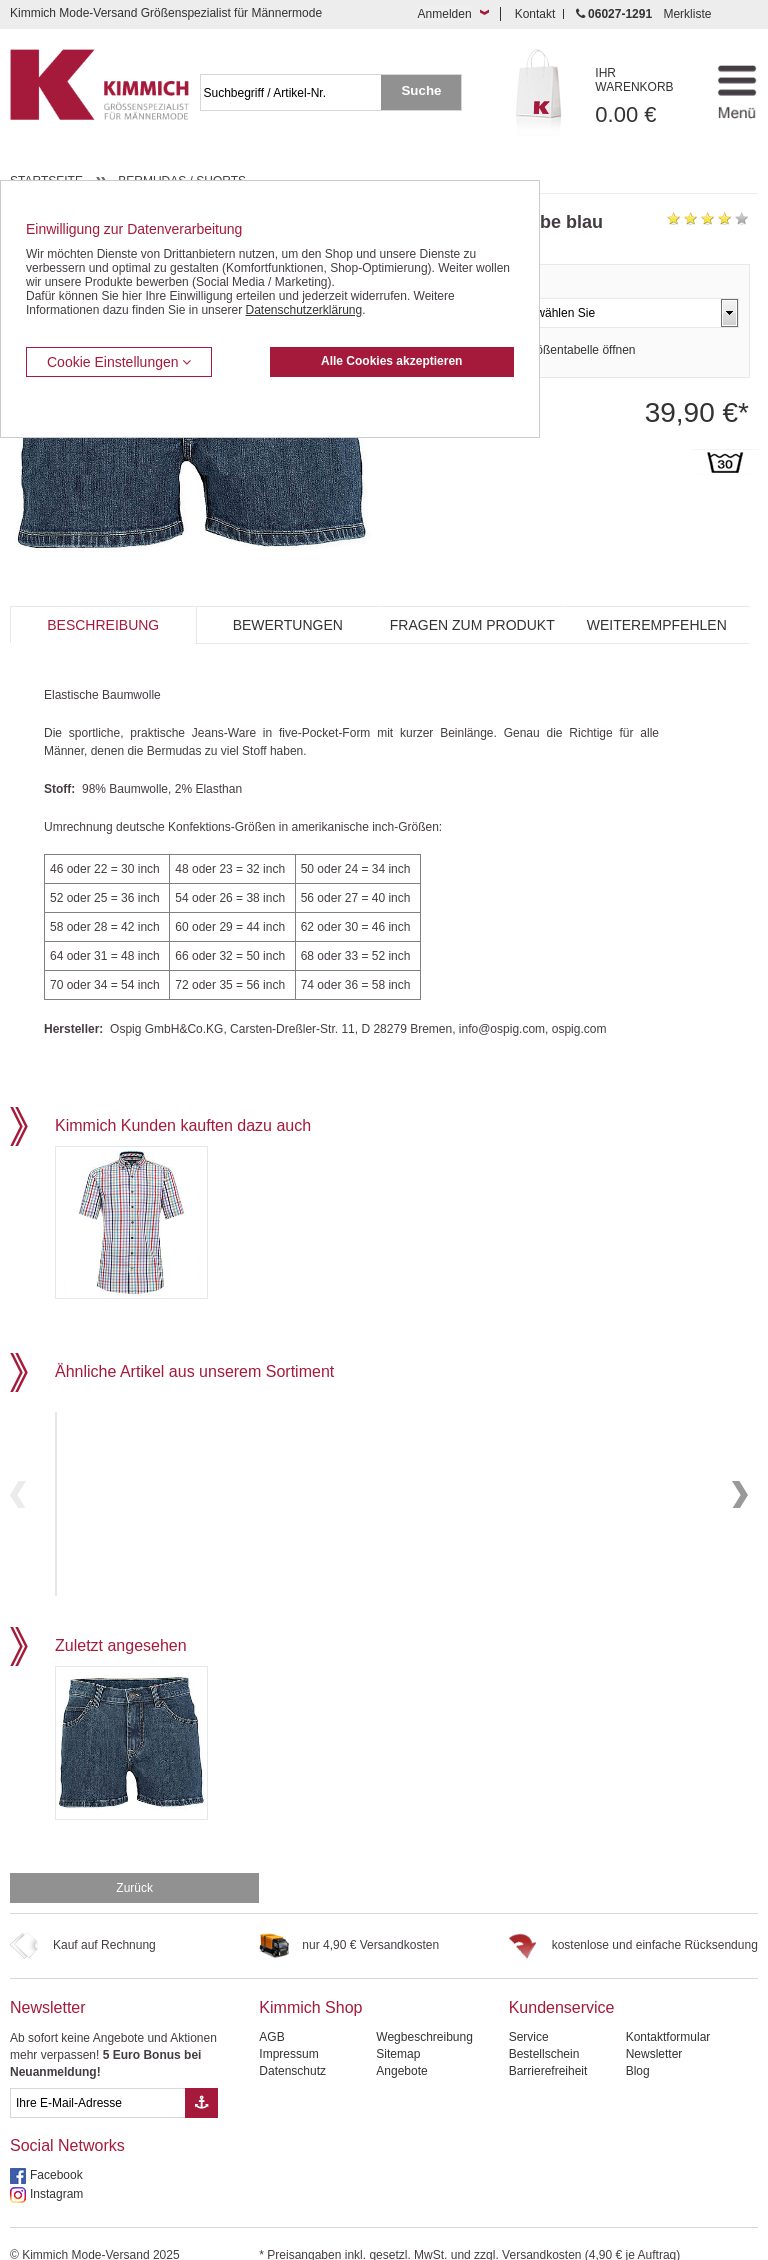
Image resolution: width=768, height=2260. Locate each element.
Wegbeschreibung (424, 2009)
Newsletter (48, 1979)
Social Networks (67, 2117)
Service (529, 2009)
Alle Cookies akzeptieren (391, 361)
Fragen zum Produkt (472, 625)
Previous (18, 1480)
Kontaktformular (668, 2009)
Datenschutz (292, 2043)
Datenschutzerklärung (303, 310)
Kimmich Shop (310, 1979)
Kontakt (535, 14)
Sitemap (398, 2026)
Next (740, 1480)
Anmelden (445, 14)
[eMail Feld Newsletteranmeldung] (97, 2075)
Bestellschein (544, 2026)
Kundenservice (562, 1979)
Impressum (288, 2026)
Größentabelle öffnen (579, 350)
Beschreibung (103, 625)
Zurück (134, 1860)
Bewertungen (288, 625)
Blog (638, 2043)
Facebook (56, 2147)
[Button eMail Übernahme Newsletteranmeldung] (201, 2075)
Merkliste (687, 14)
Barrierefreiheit (548, 2043)
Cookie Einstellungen (119, 362)
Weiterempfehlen (657, 625)
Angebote (401, 2043)
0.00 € (645, 96)
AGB (271, 2009)
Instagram (56, 2166)
